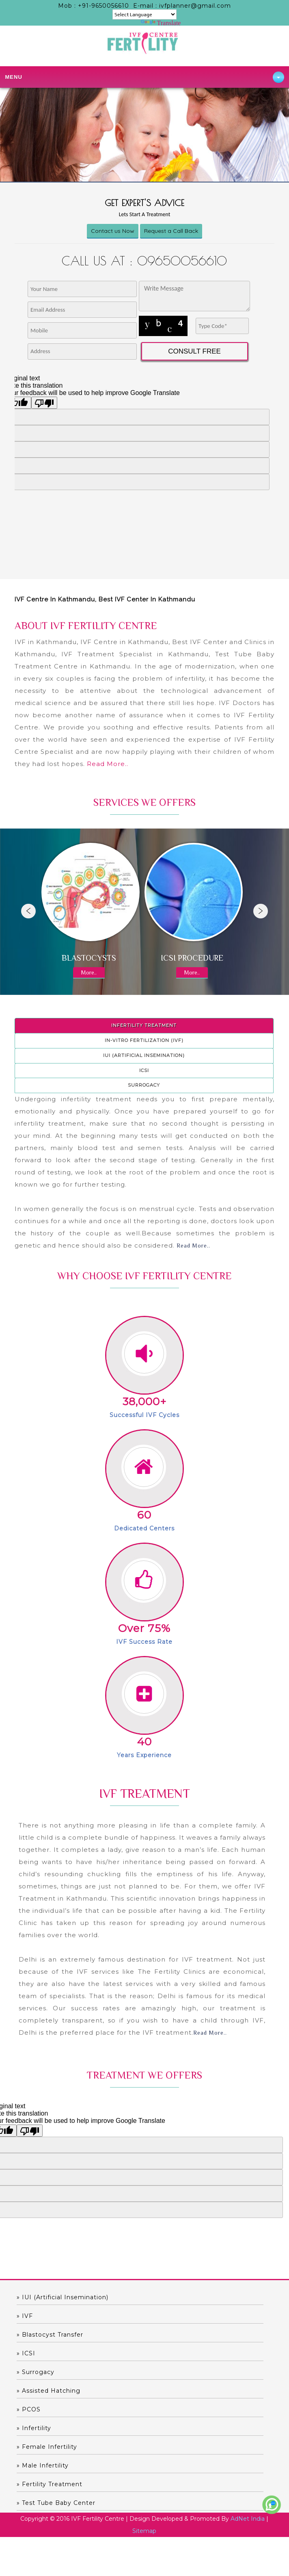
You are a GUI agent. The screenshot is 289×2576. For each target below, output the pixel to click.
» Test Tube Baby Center (56, 2503)
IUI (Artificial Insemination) (144, 1055)
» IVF (25, 2316)
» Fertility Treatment (49, 2484)
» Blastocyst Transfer (50, 2334)
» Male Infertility (43, 2465)
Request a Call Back (171, 230)
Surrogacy (144, 1085)
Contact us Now (112, 230)
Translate (161, 23)
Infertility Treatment (144, 1025)
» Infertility (34, 2428)
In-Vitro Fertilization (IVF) (144, 1040)
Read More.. (107, 764)
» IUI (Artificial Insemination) (62, 2297)
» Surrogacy (35, 2372)
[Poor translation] (30, 2131)
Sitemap (144, 2531)
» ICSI (26, 2353)
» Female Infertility (47, 2446)
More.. (89, 972)
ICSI (144, 1070)
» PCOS (29, 2409)
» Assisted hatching (48, 2390)
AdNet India (248, 2518)
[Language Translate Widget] (144, 14)
